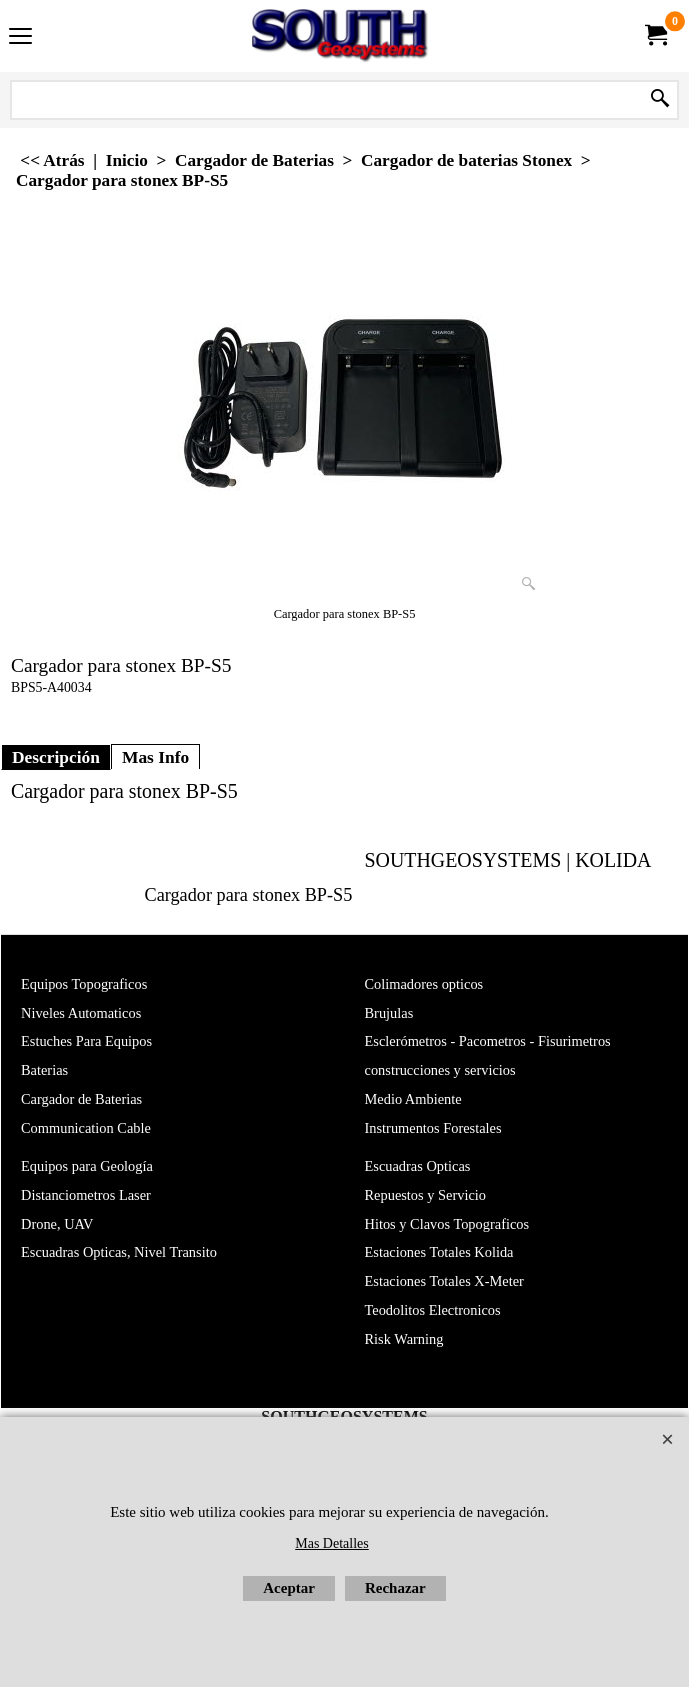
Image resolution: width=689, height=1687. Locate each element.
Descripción (56, 757)
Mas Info (155, 757)
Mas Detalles (331, 1543)
